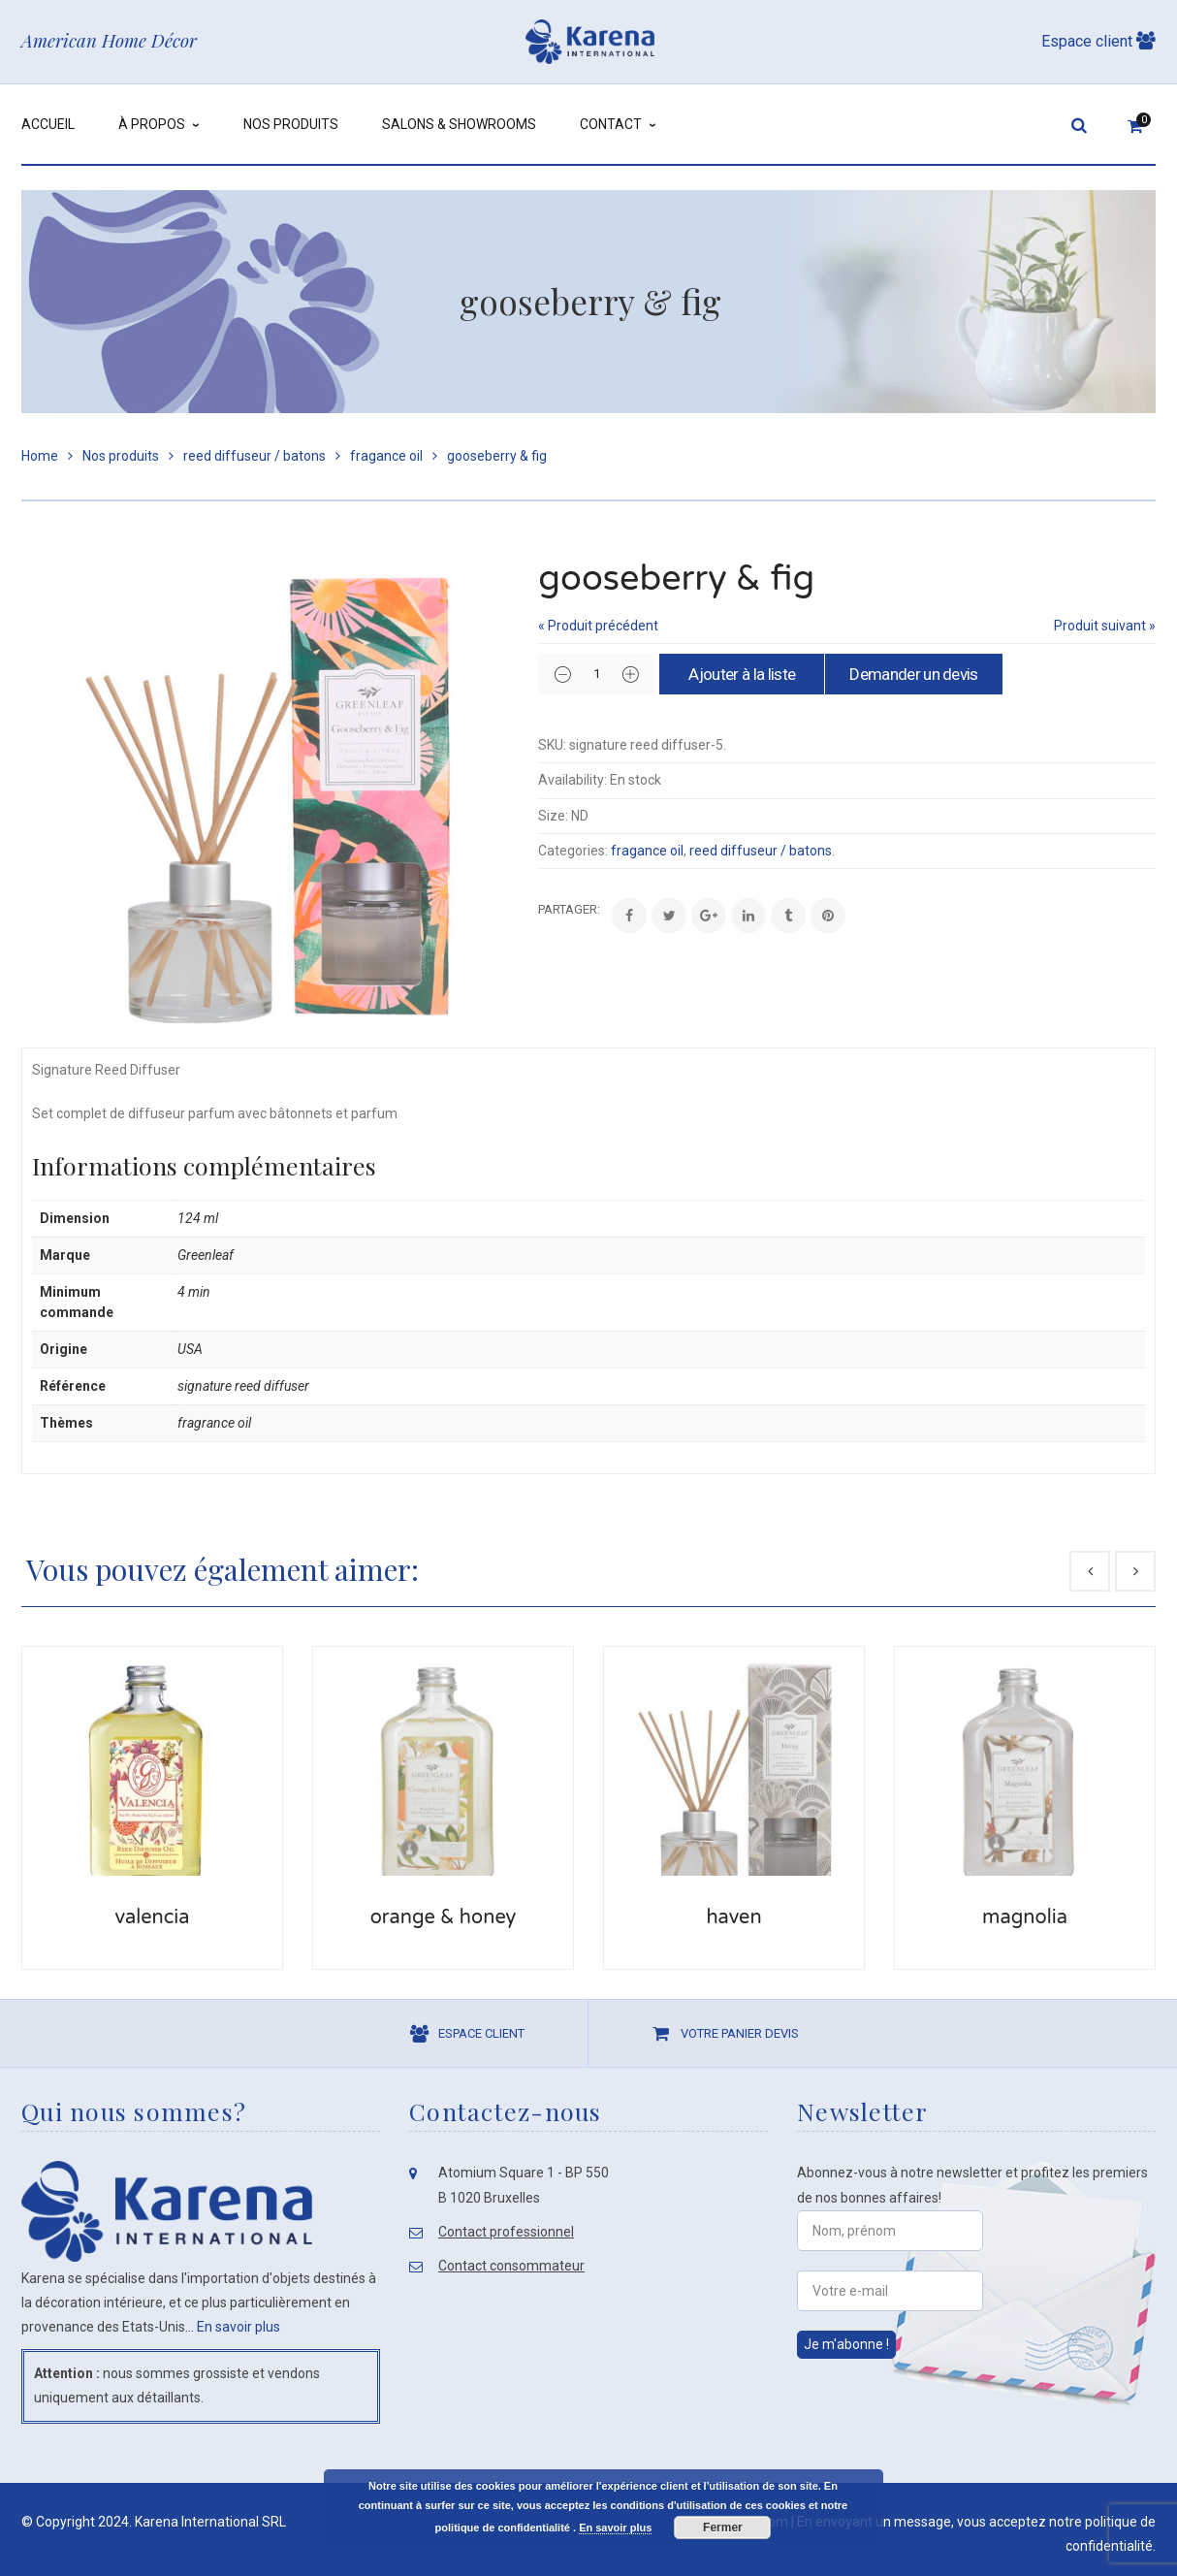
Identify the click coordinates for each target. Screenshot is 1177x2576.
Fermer (723, 2527)
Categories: (573, 850)
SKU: (552, 745)
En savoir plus (238, 2326)
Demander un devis (913, 674)
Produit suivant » (1105, 625)
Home (39, 456)
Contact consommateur (511, 2265)
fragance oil (386, 456)
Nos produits (120, 456)
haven (733, 1917)
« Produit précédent (598, 625)
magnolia (1024, 1917)
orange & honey (443, 1917)
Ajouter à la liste (741, 674)
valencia (151, 1917)
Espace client (1098, 41)
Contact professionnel (506, 2231)
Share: (538, 909)
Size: (553, 815)
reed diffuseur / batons (254, 456)
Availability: (572, 780)
